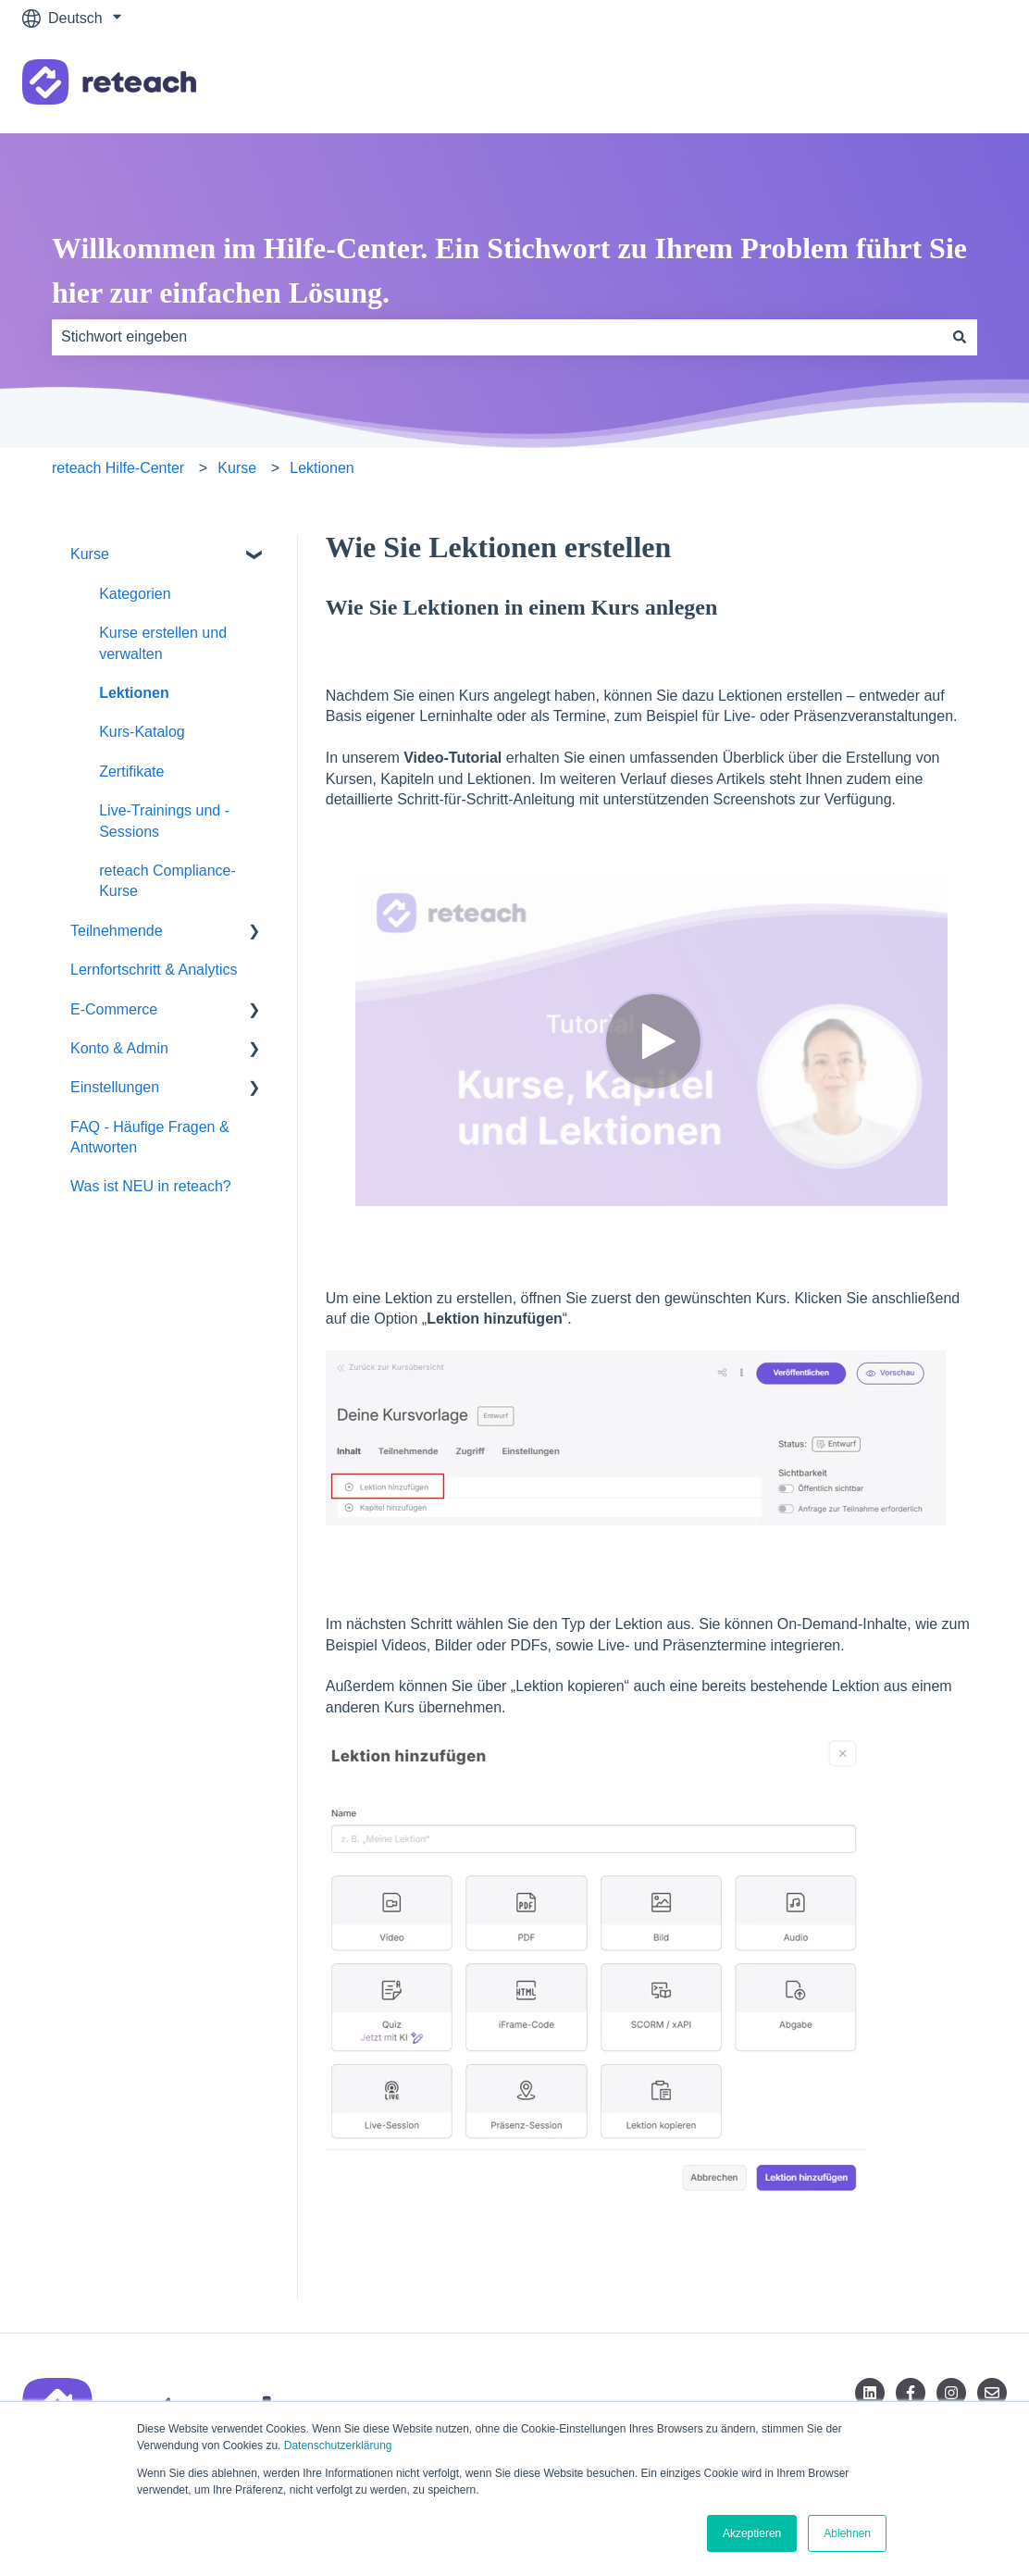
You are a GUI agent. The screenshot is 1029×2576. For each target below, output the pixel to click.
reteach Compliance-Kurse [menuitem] (167, 881)
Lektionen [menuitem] (134, 693)
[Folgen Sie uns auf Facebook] (910, 2393)
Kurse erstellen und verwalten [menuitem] (163, 643)
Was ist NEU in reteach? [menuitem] (150, 1186)
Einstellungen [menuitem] (114, 1087)
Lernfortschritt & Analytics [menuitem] (154, 969)
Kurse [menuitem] (89, 554)
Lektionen (321, 468)
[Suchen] (959, 337)
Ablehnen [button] (847, 2533)
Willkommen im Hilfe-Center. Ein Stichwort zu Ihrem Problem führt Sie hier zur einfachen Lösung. (509, 270)
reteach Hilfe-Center (118, 468)
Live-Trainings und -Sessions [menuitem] (164, 821)
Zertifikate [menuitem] (131, 771)
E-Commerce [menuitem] (113, 1009)
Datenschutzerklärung (338, 2445)
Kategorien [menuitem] (134, 594)
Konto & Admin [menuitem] (119, 1048)
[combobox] (497, 337)
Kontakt (963, 85)
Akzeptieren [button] (752, 2533)
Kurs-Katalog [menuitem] (142, 732)
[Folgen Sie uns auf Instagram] (951, 2393)
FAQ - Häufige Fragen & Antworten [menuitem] (149, 1137)
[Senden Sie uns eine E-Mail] (992, 2393)
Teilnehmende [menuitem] (116, 931)
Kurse (236, 468)
